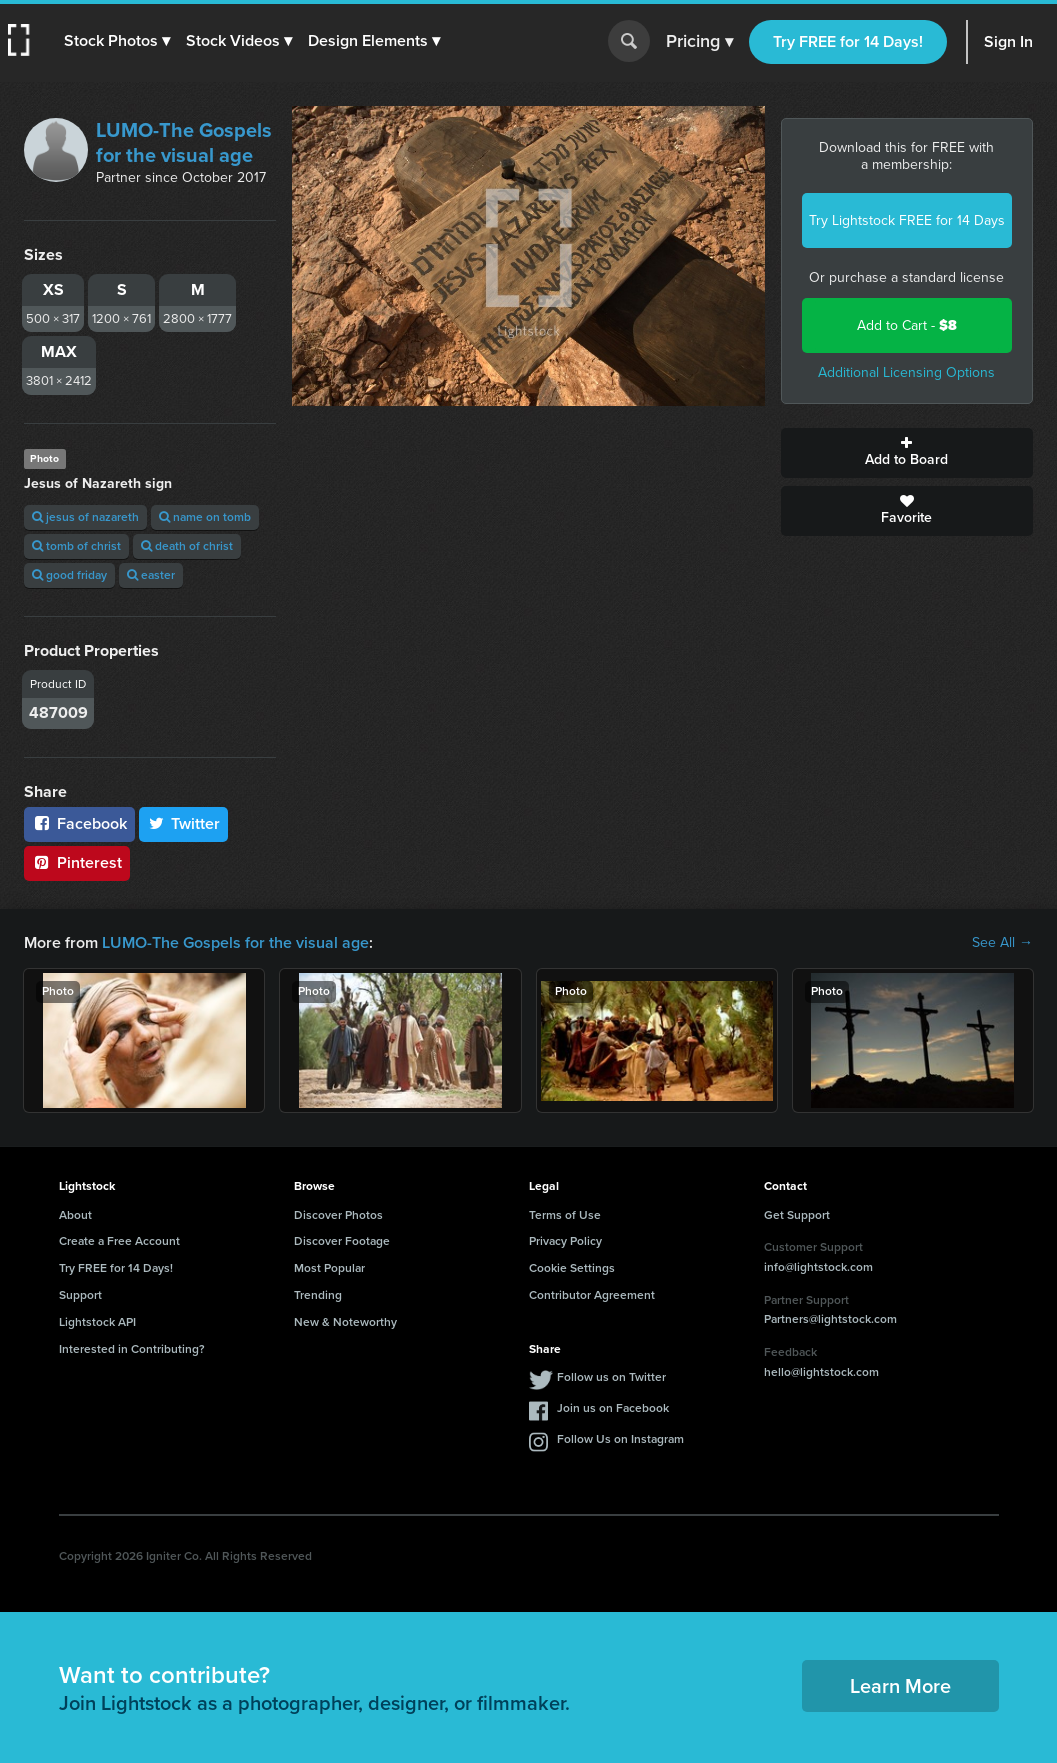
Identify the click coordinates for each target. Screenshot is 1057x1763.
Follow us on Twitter (611, 1377)
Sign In (1008, 41)
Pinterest (77, 862)
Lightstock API (97, 1322)
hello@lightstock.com (821, 1372)
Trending (318, 1295)
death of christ (187, 546)
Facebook (79, 823)
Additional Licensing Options (906, 372)
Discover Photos (338, 1215)
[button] (117, 41)
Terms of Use (565, 1215)
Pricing (699, 42)
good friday (69, 575)
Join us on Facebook (613, 1408)
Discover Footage (342, 1241)
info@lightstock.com (818, 1267)
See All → (1002, 943)
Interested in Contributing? (132, 1349)
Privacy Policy (565, 1241)
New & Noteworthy (345, 1322)
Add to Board (907, 453)
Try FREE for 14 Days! (848, 41)
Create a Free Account (119, 1241)
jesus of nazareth (85, 517)
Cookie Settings (572, 1268)
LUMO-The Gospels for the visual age (184, 142)
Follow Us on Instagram (620, 1439)
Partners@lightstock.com (830, 1319)
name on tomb (205, 517)
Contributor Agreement (592, 1295)
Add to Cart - (907, 325)
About (75, 1215)
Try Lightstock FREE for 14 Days (907, 220)
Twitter (184, 823)
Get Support (797, 1215)
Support (80, 1295)
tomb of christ (76, 546)
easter (151, 575)
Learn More (900, 1686)
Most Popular (329, 1268)
